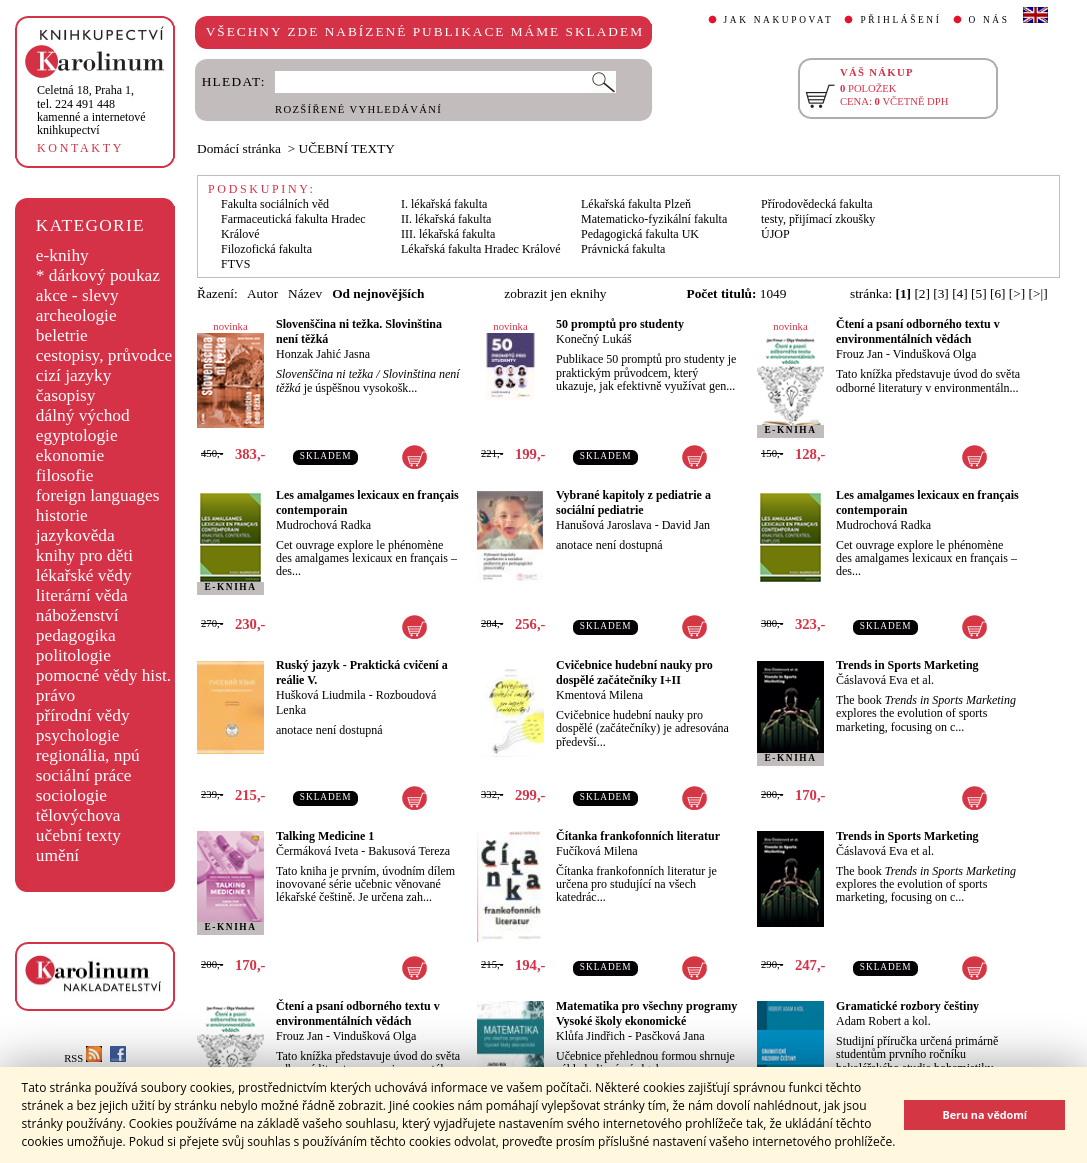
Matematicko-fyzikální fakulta (654, 219)
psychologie (78, 735)
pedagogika (76, 635)
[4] (960, 293)
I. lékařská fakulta (444, 204)
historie (62, 515)
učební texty (78, 835)
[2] (922, 293)
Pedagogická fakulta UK (640, 234)
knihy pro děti (84, 555)
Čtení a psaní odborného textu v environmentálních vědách (918, 331)
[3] (941, 293)
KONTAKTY (80, 148)
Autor (262, 293)
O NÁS (989, 20)
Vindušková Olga (935, 354)
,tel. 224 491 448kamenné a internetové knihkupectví (91, 110)
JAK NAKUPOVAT (779, 20)
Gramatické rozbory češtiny (907, 1006)
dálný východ (83, 415)
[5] (979, 293)
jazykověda (75, 535)
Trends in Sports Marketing (907, 665)
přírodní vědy (83, 715)
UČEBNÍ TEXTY (347, 148)
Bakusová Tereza (409, 851)
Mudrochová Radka (323, 525)
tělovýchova (78, 815)
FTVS (235, 264)
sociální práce (84, 775)
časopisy (66, 395)
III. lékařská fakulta (448, 234)
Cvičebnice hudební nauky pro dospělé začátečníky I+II (634, 672)
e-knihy (62, 255)
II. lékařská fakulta (446, 219)
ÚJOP (775, 234)
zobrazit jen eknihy (555, 293)
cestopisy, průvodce (104, 355)
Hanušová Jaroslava (604, 525)
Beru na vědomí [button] (984, 1114)
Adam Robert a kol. (883, 1021)
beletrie (62, 335)
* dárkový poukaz (98, 275)
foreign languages (98, 495)
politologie (73, 655)
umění (57, 855)
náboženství (77, 615)
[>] (1017, 293)
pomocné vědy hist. (103, 675)
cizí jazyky (74, 375)
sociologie (71, 795)
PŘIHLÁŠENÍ (900, 20)
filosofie (65, 475)
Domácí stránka (239, 148)
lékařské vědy (84, 575)
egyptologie (77, 435)
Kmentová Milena (599, 695)
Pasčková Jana (670, 1036)
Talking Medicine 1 (325, 836)
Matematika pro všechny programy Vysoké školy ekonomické (646, 1013)
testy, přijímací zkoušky (818, 219)
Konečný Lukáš (594, 339)
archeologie (76, 315)
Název (305, 293)
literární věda (82, 595)
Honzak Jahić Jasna (323, 354)
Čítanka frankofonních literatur (638, 836)
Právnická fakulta (623, 249)
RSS (83, 1058)
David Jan (686, 525)
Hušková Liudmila (321, 695)
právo (55, 695)
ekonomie (70, 455)
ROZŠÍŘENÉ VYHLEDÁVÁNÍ (358, 109)
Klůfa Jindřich (590, 1036)
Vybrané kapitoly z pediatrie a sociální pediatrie (633, 502)
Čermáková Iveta (317, 851)
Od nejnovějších (378, 293)
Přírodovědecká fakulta (817, 204)
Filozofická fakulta (266, 249)
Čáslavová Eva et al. (885, 680)
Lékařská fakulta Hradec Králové (481, 249)
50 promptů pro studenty (620, 324)
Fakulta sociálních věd (275, 204)
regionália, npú (88, 755)
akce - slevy (77, 295)
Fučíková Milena (597, 851)
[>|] (1038, 293)
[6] (998, 293)
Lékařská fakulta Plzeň (636, 204)
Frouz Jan (859, 354)
